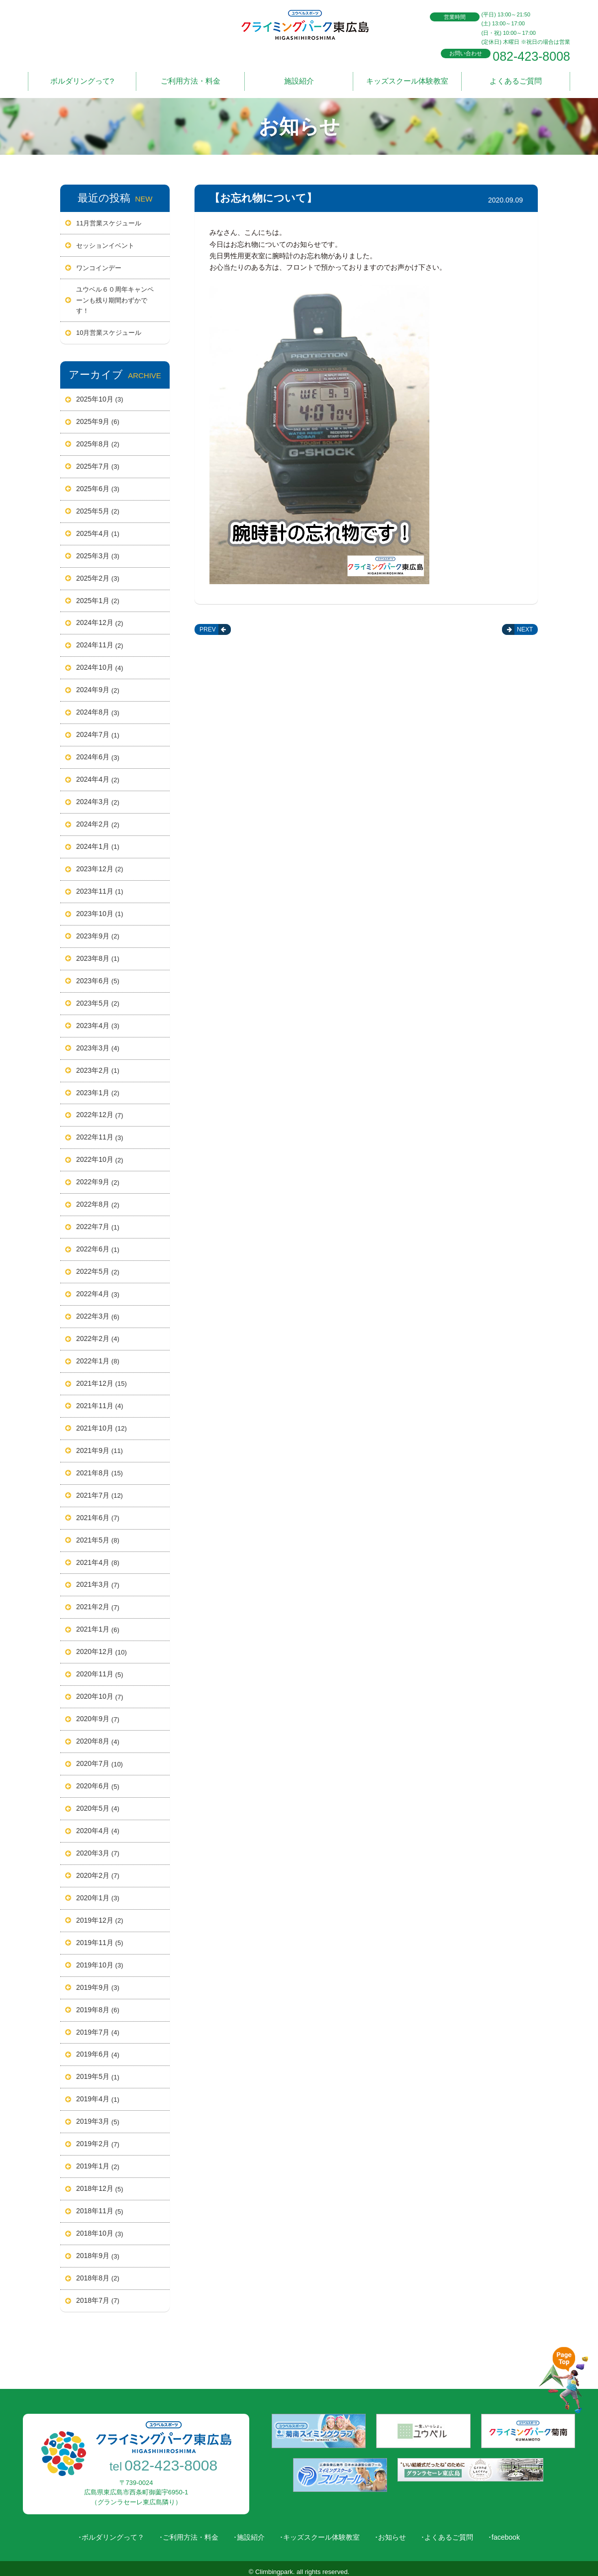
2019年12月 (99, 1914)
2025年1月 (97, 595)
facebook (506, 2531)
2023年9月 (97, 930)
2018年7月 (97, 2294)
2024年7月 (97, 728)
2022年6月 (97, 1243)
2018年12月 (99, 2182)
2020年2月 (97, 1869)
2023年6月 (97, 975)
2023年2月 (97, 1064)
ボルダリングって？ (113, 2531)
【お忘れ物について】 (263, 192)
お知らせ (392, 2531)
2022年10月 (99, 1154)
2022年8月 (97, 1198)
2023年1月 (97, 1087)
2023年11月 (99, 885)
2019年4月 (97, 2093)
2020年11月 (99, 1668)
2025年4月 (97, 527)
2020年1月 (97, 1892)
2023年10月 (99, 908)
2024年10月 (99, 662)
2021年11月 (99, 1400)
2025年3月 (97, 550)
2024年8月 (97, 707)
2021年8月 (99, 1467)
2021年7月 (99, 1489)
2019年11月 (99, 1937)
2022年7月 (97, 1221)
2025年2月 (97, 572)
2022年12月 (99, 1109)
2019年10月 (99, 1959)
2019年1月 (97, 2160)
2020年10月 (99, 1690)
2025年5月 (97, 505)
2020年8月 (97, 1735)
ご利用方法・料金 (190, 78)
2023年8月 (97, 952)
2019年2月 (97, 2138)
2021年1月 (97, 1624)
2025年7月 (97, 460)
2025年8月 (97, 438)
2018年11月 (99, 2205)
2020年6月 (97, 1780)
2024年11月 (99, 639)
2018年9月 (97, 2250)
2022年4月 (97, 1288)
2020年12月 (101, 1646)
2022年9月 (97, 1176)
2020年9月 (97, 1713)
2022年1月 (97, 1355)
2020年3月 (97, 1847)
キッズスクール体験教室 (407, 78)
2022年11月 (99, 1132)
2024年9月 (97, 684)
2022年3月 (97, 1310)
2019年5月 (97, 2071)
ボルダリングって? (82, 78)
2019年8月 (97, 2004)
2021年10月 (101, 1422)
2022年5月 (97, 1265)
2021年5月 (97, 1534)
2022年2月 (97, 1333)
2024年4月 (97, 773)
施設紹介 (299, 78)
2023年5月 (97, 997)
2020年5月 (97, 1802)
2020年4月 (97, 1825)
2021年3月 (97, 1579)
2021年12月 (101, 1377)
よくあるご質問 (516, 78)
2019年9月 (97, 1981)
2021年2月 (97, 1601)
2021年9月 (99, 1445)
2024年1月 (97, 840)
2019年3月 (97, 2116)
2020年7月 (99, 1757)
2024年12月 (99, 617)
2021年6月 (97, 1512)
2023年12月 (99, 863)
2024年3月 (97, 796)
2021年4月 (97, 1556)
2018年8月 (97, 2272)
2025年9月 (97, 416)
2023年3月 (97, 1042)
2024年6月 (97, 751)
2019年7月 (97, 2026)
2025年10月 (99, 393)
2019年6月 (97, 2049)
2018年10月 (99, 2227)
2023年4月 (97, 1020)
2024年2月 (97, 818)
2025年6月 (97, 483)
